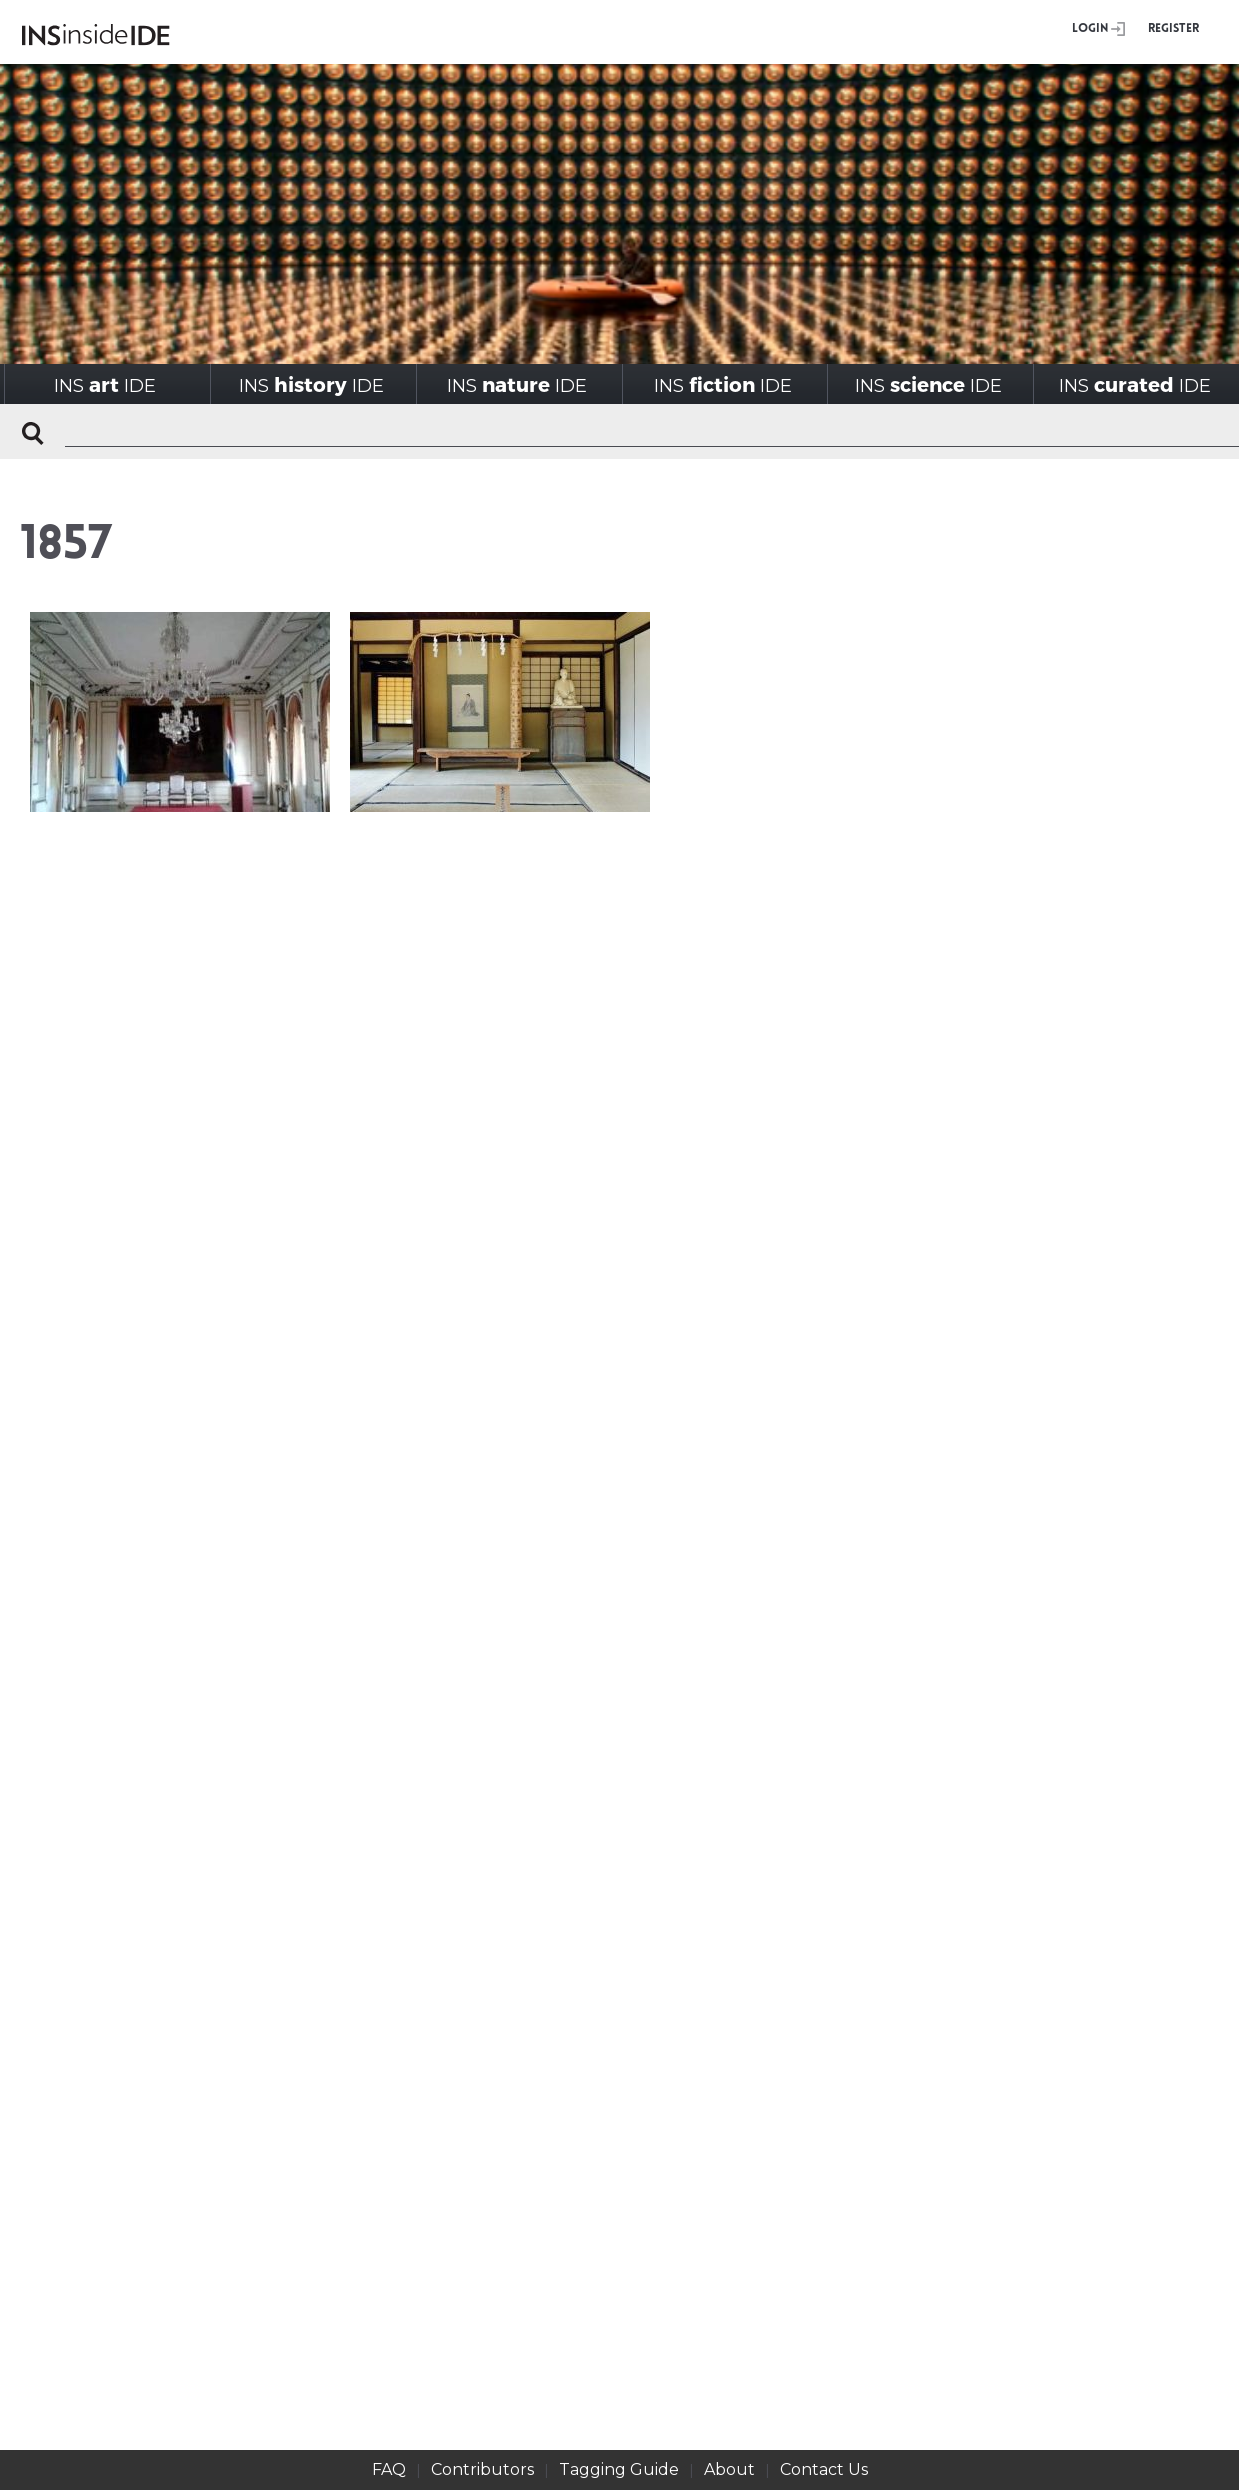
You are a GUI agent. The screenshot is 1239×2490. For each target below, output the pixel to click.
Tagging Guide (619, 2469)
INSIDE (105, 384)
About (729, 2469)
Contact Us (824, 2469)
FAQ (389, 2469)
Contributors (482, 2469)
